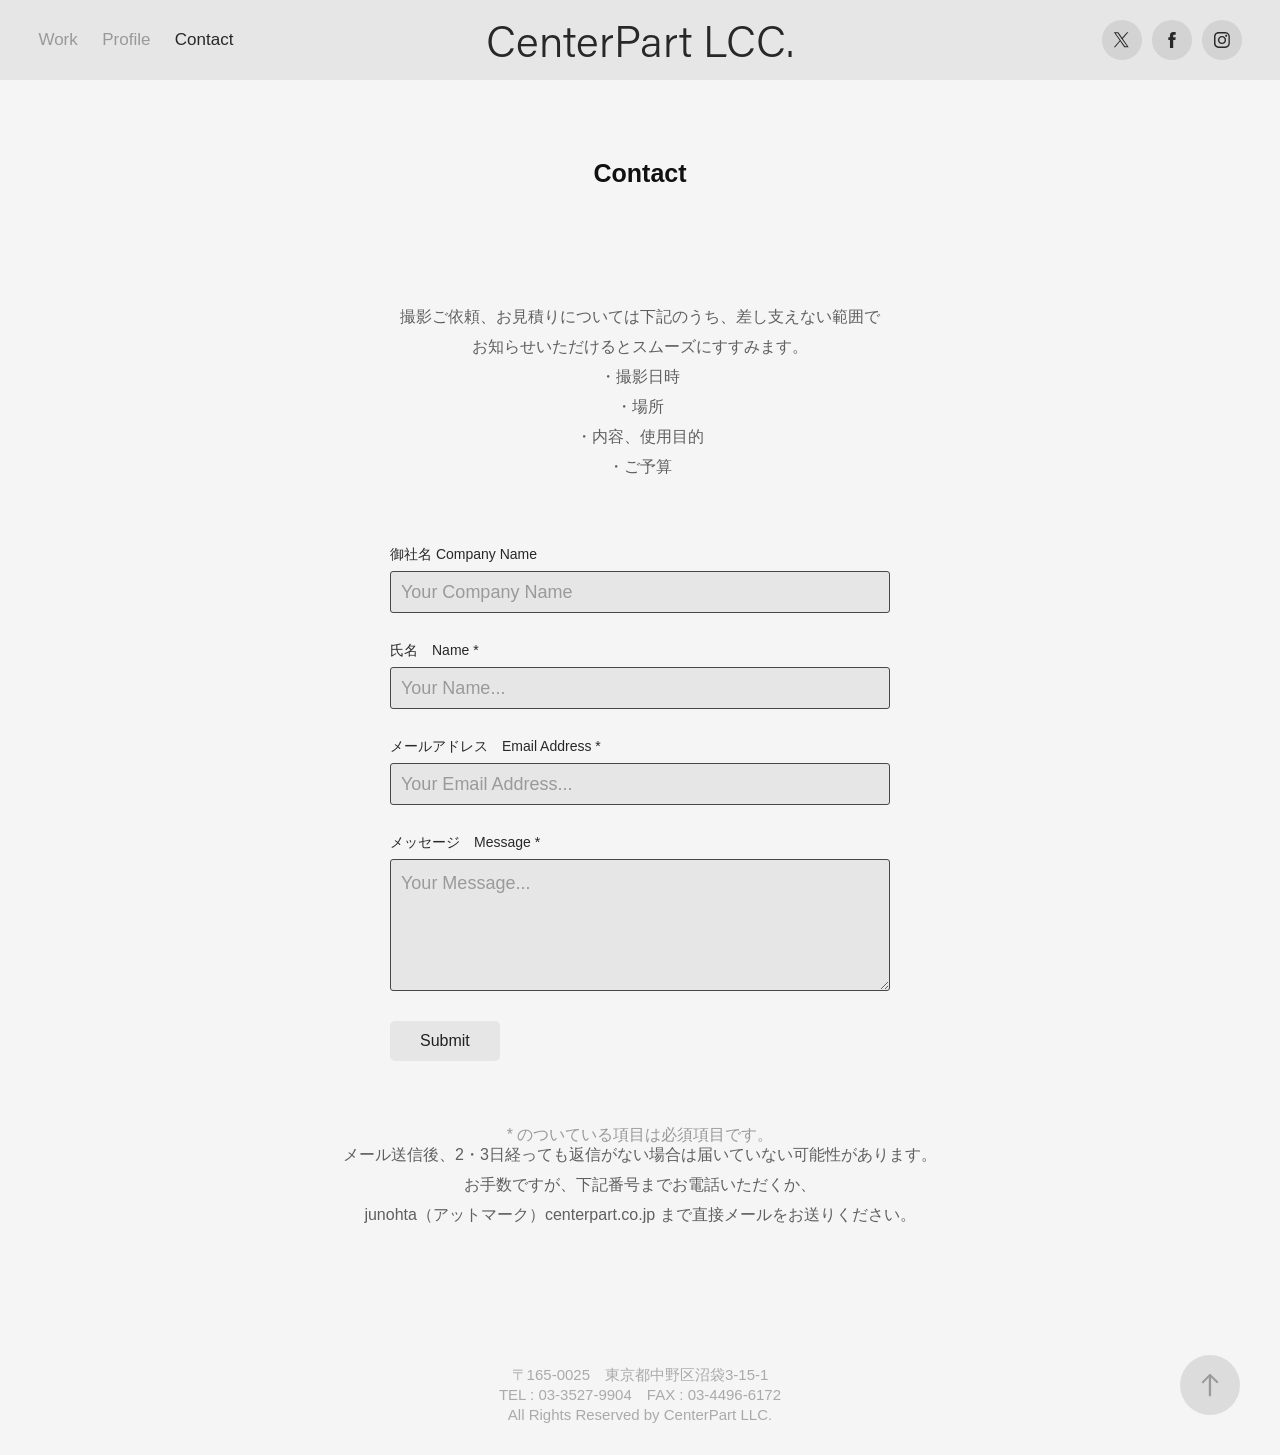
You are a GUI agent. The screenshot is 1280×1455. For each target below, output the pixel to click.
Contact (204, 39)
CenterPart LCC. (640, 40)
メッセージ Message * (465, 842)
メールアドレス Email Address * (495, 746)
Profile (126, 39)
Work (57, 39)
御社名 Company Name (463, 554)
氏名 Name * (434, 650)
